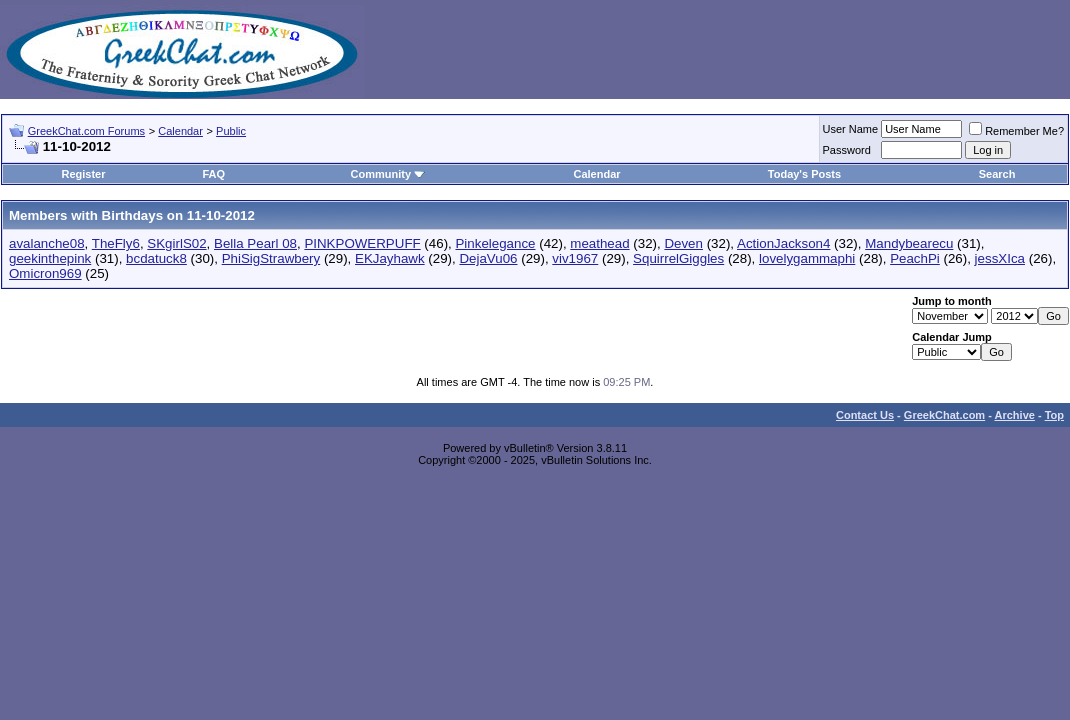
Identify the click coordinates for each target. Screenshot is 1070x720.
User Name (851, 129)
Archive (1015, 415)
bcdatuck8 (156, 258)
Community (388, 174)
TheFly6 (116, 243)
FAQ (213, 174)
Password (847, 150)
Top (1054, 415)
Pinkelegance (495, 243)
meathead (599, 243)
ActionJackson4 (783, 243)
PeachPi (915, 258)
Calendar (180, 131)
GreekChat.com (944, 415)
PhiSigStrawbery (271, 258)
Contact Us (865, 415)
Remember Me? (1016, 131)
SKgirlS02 (176, 243)
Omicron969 (45, 273)
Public (231, 131)
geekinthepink (50, 258)
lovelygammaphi (807, 258)
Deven (683, 243)
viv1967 (575, 258)
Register (83, 174)
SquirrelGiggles (678, 258)
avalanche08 (47, 243)
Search (997, 174)
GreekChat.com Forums (86, 131)
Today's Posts (804, 174)
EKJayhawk (390, 258)
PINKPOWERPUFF (362, 243)
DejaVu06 (488, 258)
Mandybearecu (909, 243)
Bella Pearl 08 (255, 243)
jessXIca (1000, 258)
